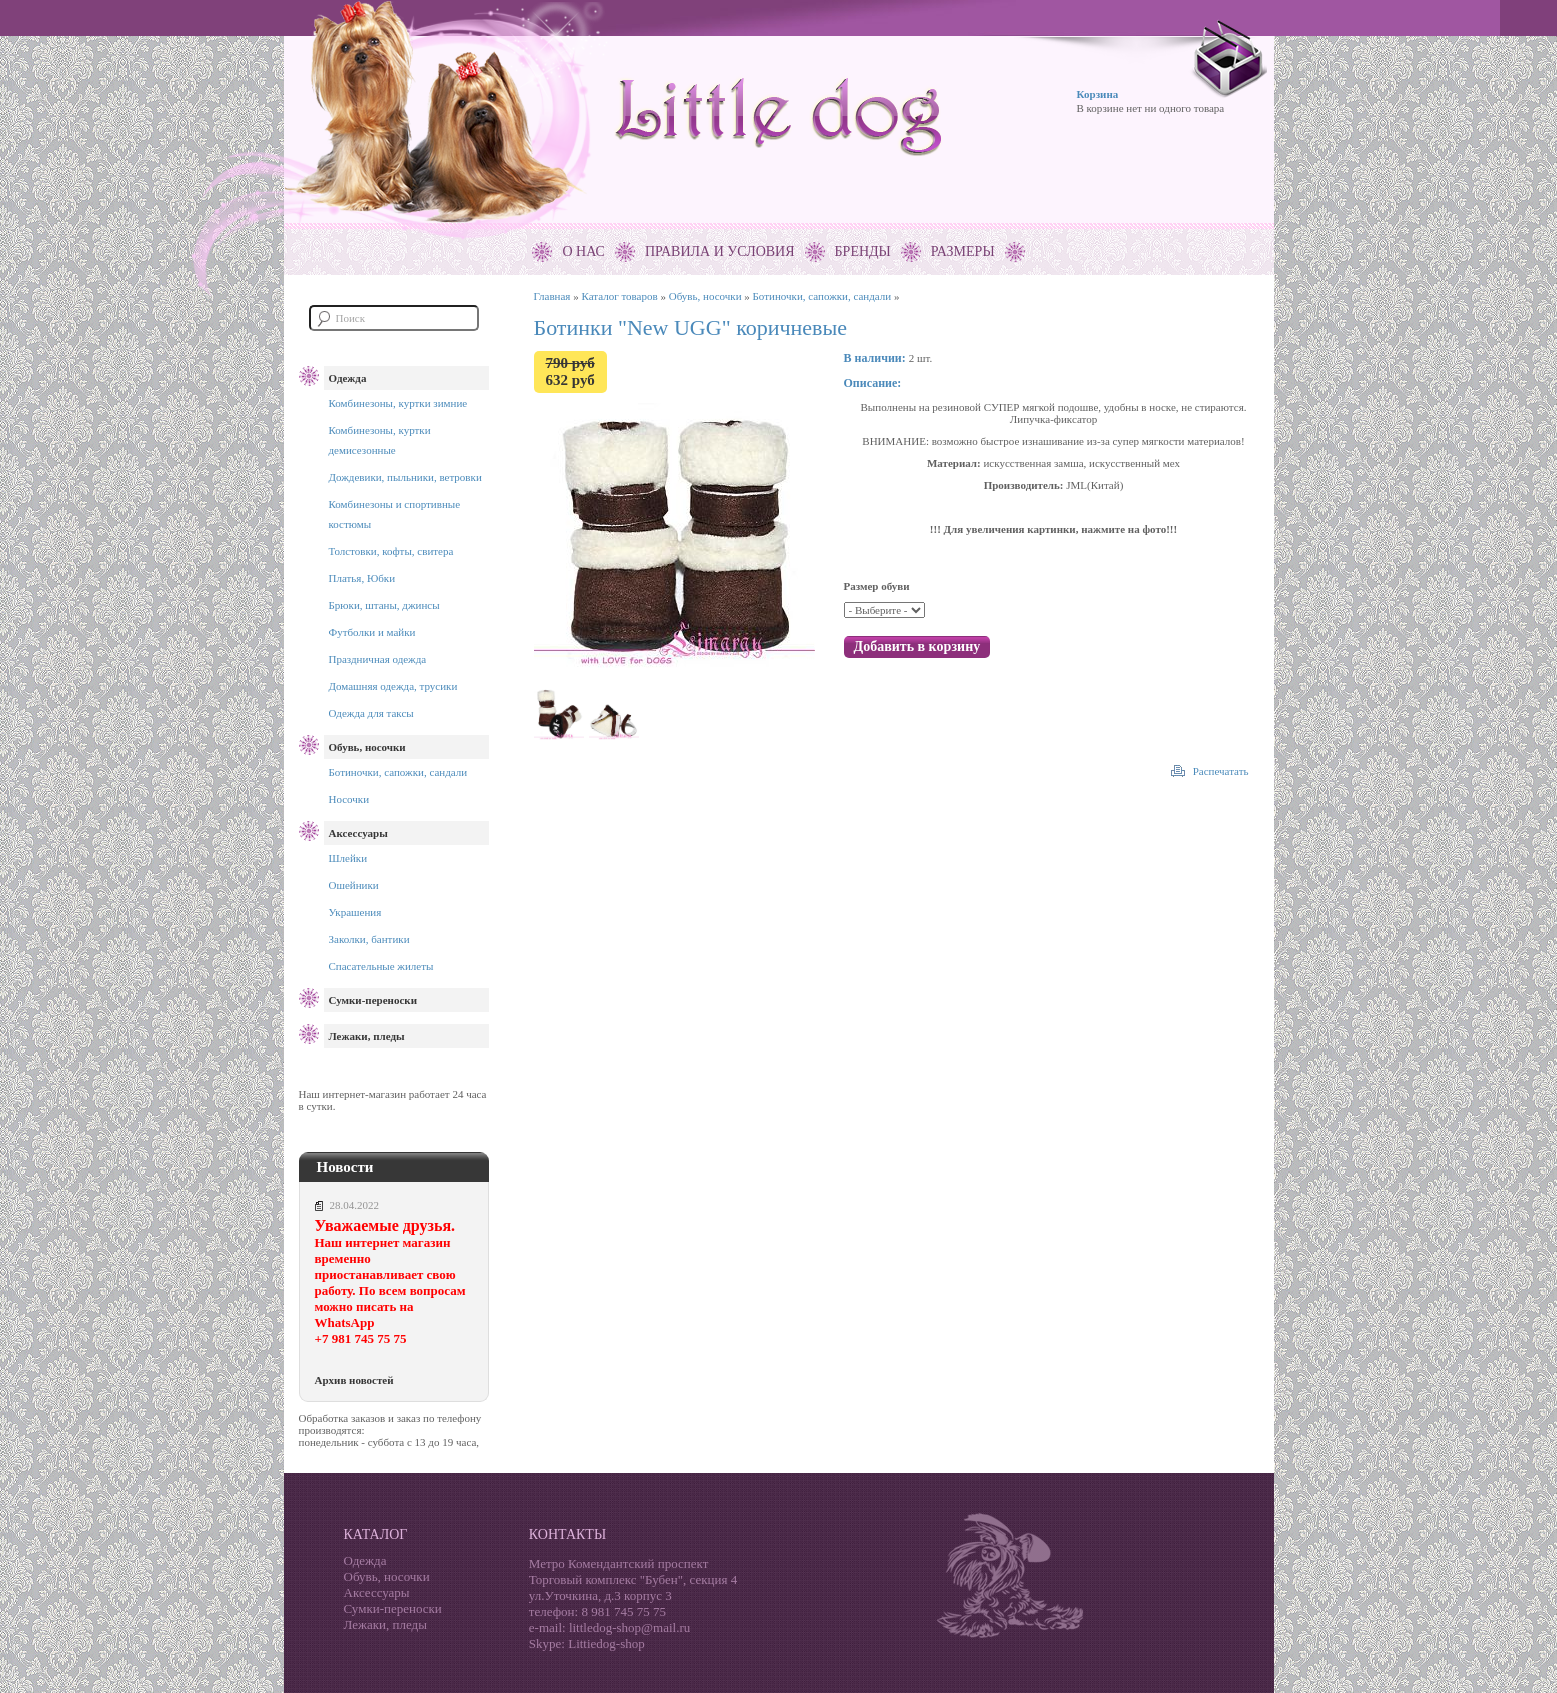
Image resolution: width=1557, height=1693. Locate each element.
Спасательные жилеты (381, 966)
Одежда (348, 378)
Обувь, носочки (367, 747)
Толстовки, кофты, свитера (391, 551)
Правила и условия (720, 251)
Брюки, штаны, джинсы (384, 605)
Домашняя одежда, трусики (393, 686)
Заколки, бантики (369, 939)
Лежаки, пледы (367, 1036)
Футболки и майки (372, 632)
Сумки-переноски (373, 1000)
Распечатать (1221, 771)
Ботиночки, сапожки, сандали (398, 772)
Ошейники (354, 885)
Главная (552, 296)
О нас (583, 251)
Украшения (355, 912)
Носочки (349, 799)
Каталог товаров (619, 296)
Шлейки (348, 858)
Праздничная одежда (378, 659)
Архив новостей (354, 1380)
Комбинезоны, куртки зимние (398, 403)
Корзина (1098, 94)
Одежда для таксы (371, 713)
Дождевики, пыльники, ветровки (405, 477)
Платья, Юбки (362, 578)
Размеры (963, 251)
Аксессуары (358, 833)
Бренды (863, 251)
